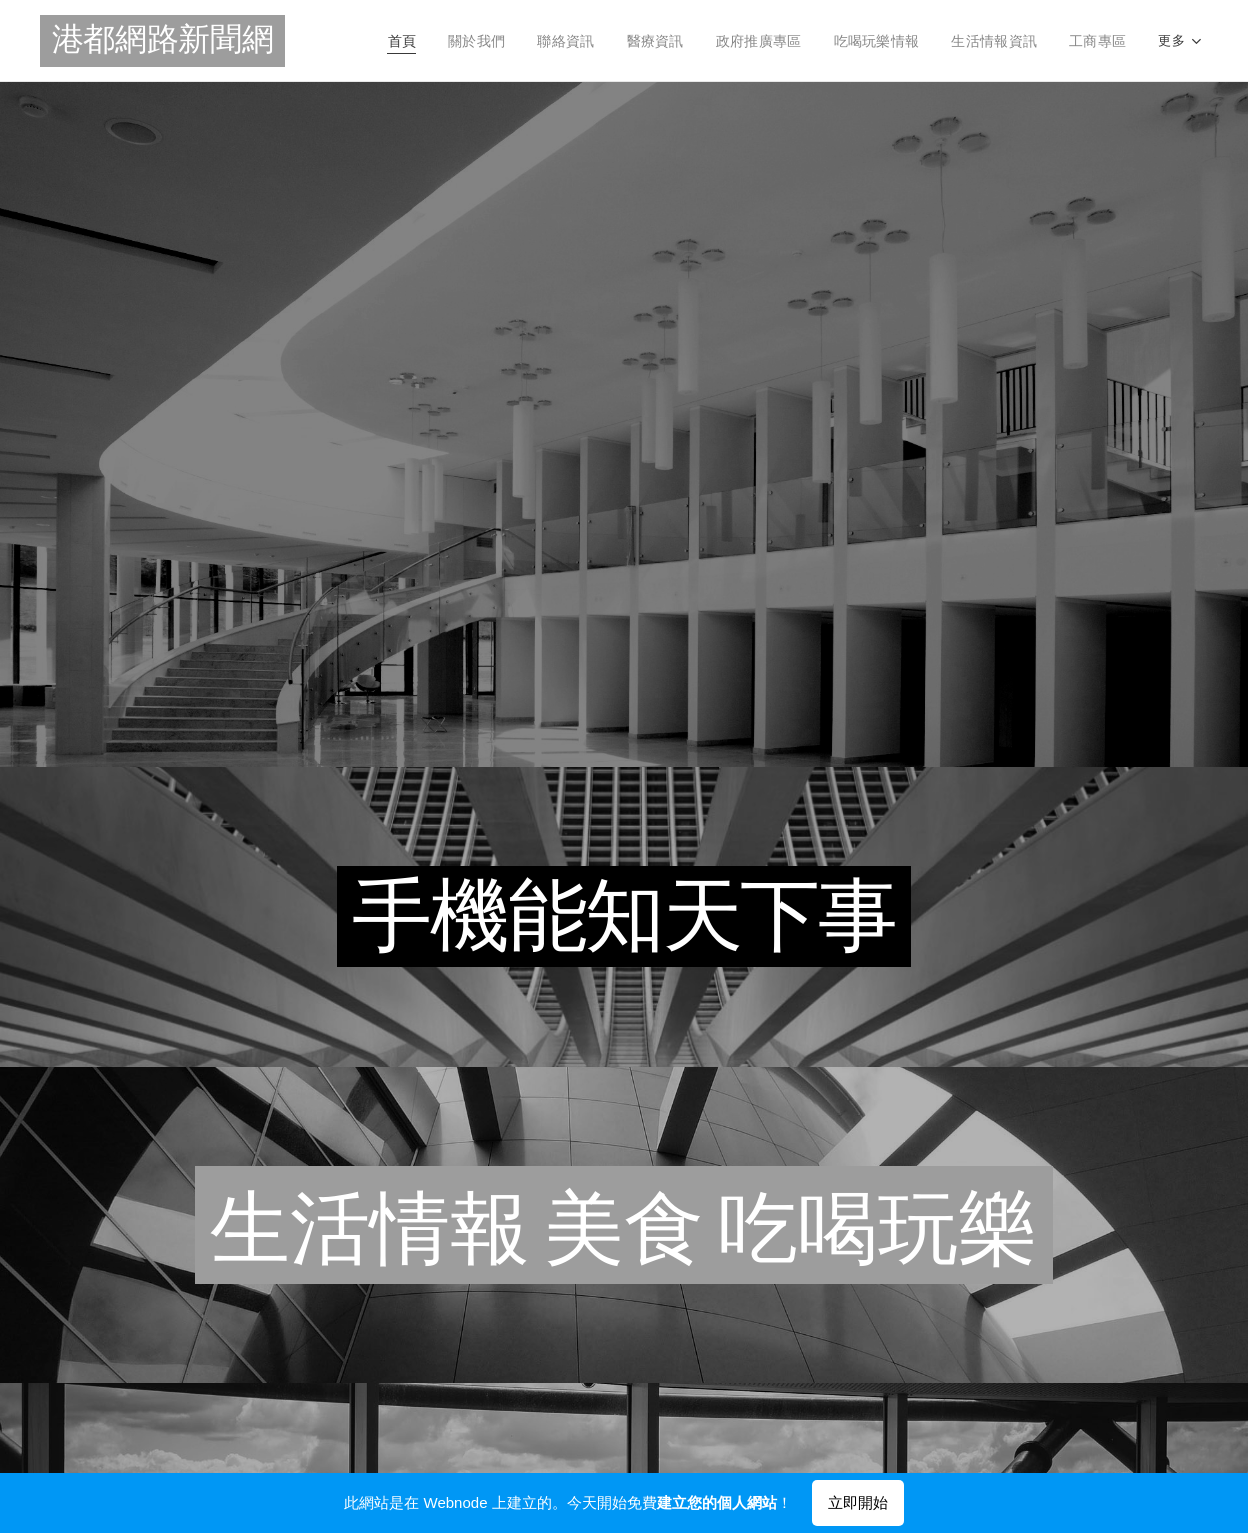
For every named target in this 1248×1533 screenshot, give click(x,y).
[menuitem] (356, 41)
